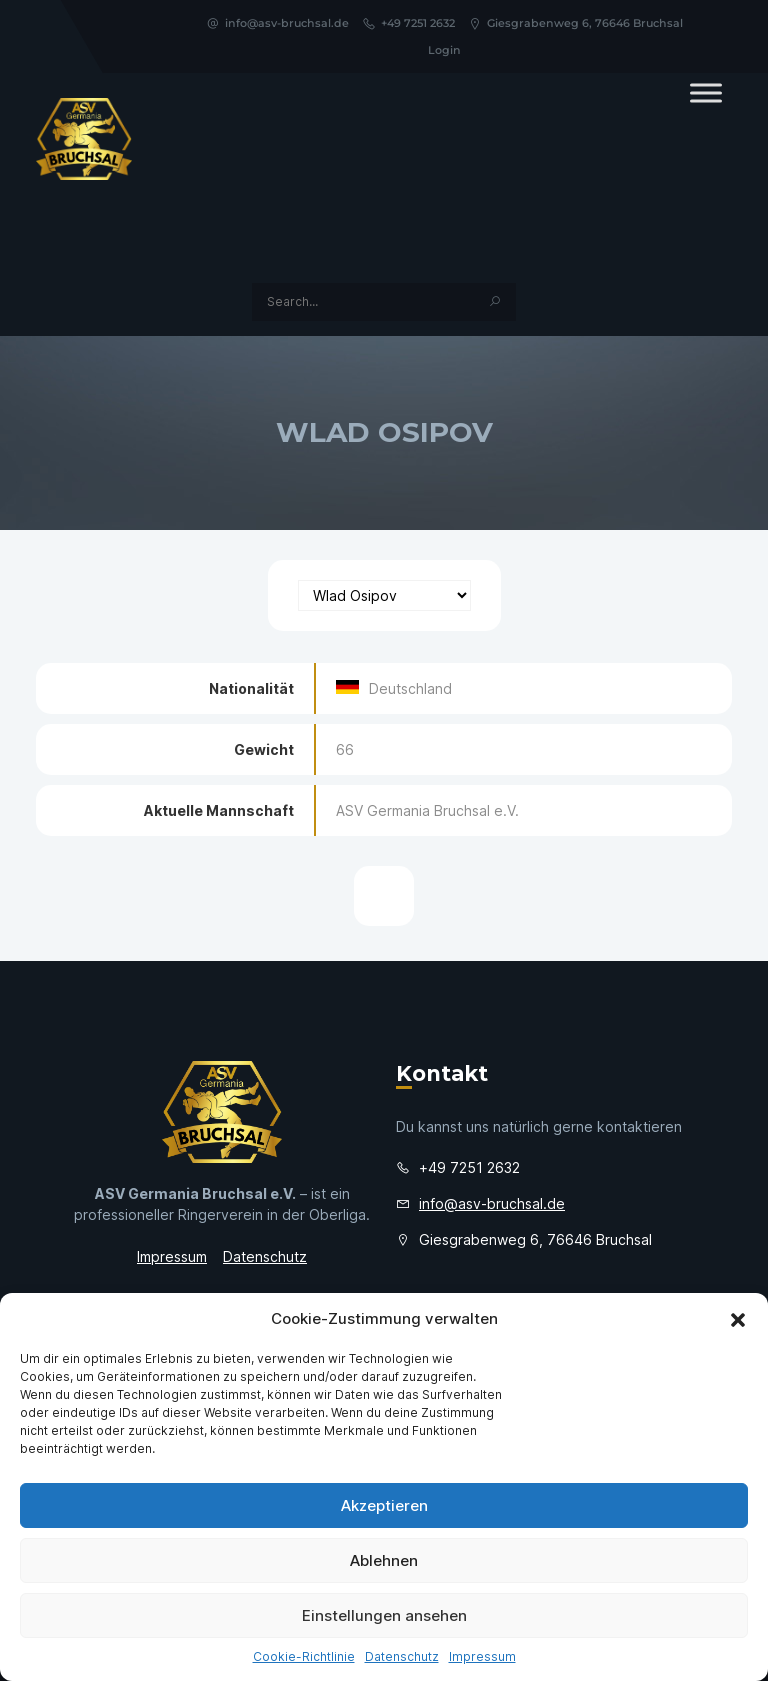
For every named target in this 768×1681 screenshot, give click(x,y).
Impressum (482, 1656)
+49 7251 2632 (408, 23)
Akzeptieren (384, 1505)
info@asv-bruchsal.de (277, 23)
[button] (738, 1319)
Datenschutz (402, 1656)
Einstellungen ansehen (384, 1615)
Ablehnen (384, 1560)
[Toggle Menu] (706, 92)
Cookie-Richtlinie (304, 1656)
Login (444, 50)
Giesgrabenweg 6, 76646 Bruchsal (575, 23)
